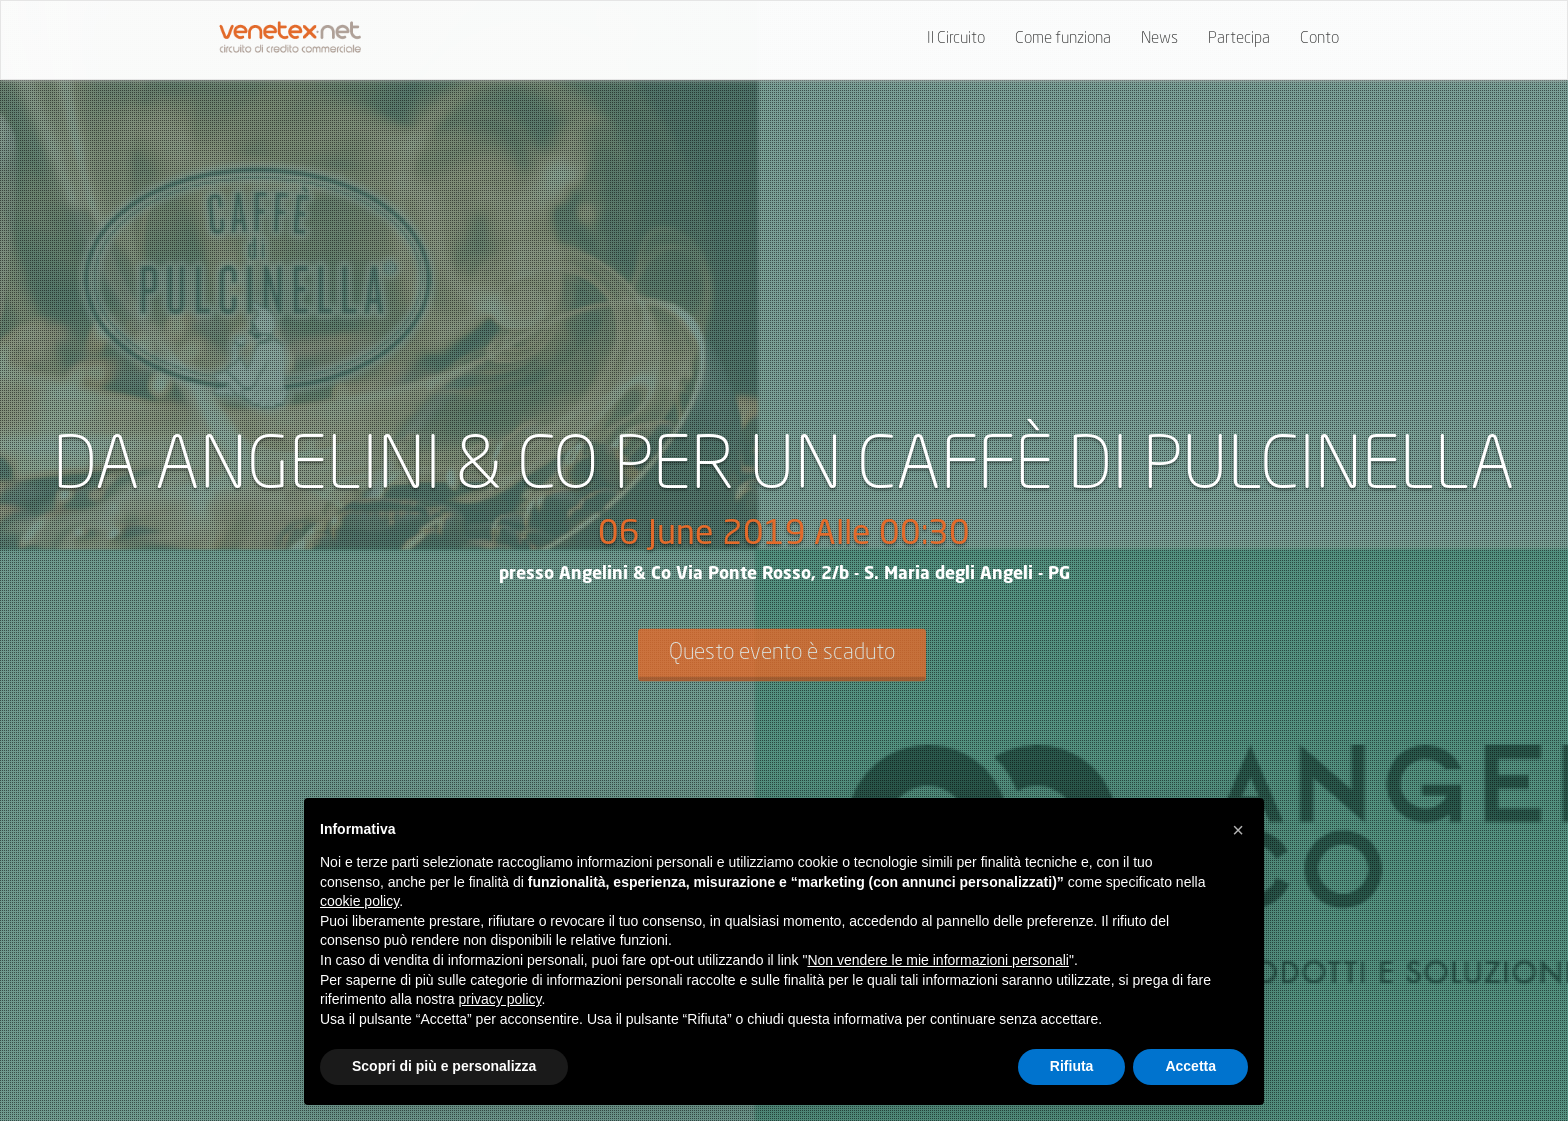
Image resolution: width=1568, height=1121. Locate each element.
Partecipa (1239, 39)
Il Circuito (956, 39)
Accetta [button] (1190, 1066)
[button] (1238, 830)
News (1159, 39)
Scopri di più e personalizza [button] (444, 1066)
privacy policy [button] (500, 999)
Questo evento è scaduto (782, 653)
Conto (1319, 39)
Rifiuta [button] (1072, 1066)
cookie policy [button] (359, 901)
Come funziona (1063, 39)
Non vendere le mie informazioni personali (937, 960)
